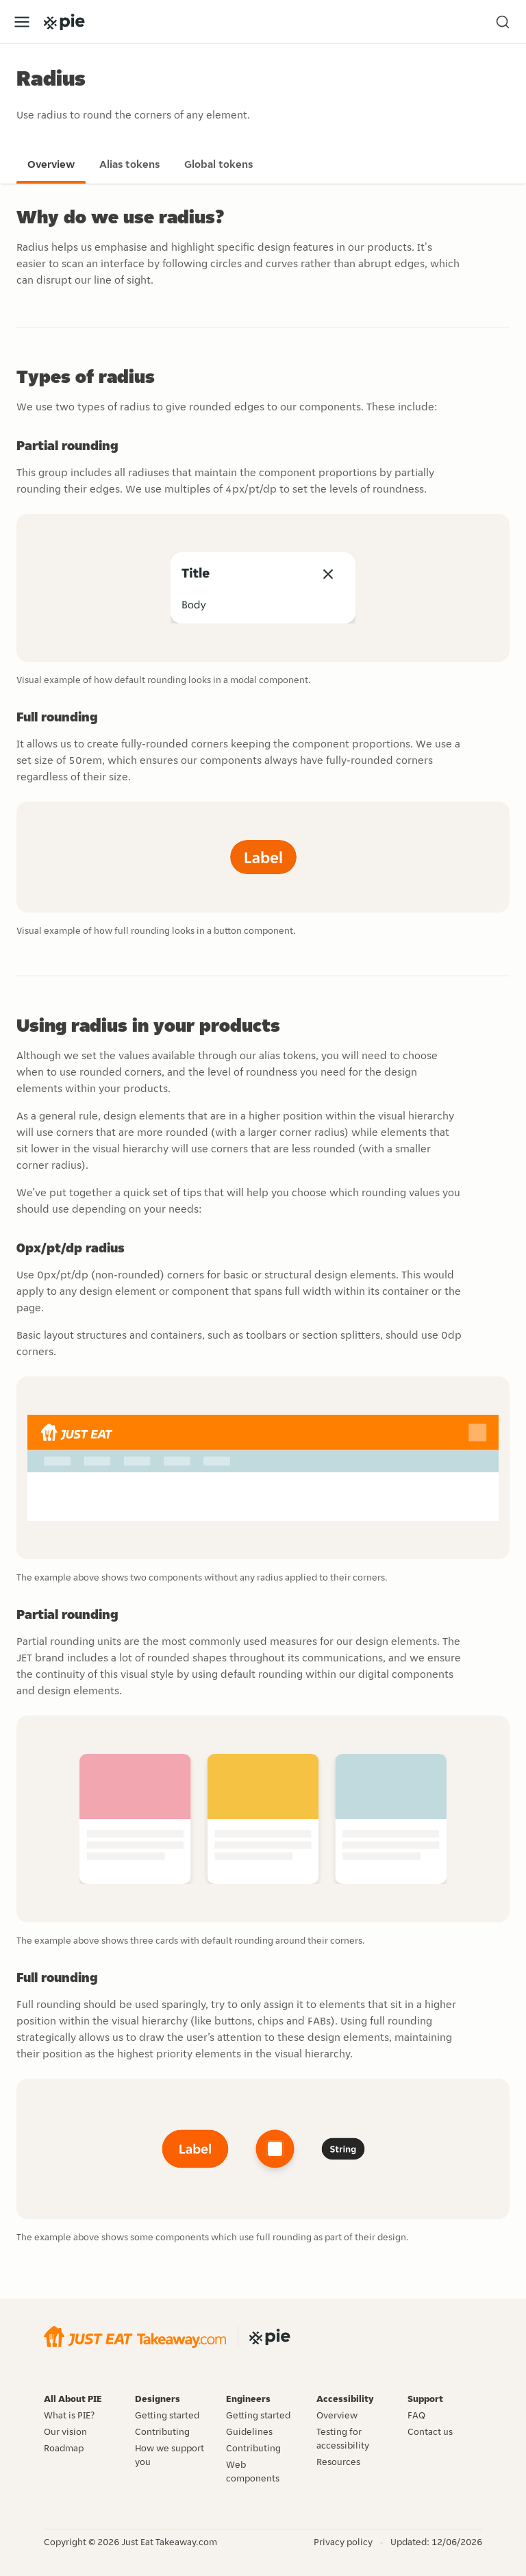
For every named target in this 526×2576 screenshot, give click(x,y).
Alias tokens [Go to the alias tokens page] (129, 164)
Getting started (167, 2415)
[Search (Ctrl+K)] (502, 22)
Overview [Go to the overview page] (51, 164)
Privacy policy (343, 2542)
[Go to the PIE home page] (64, 22)
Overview (337, 2415)
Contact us (430, 2431)
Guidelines (249, 2431)
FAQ (416, 2415)
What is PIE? (69, 2415)
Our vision (65, 2431)
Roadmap (64, 2448)
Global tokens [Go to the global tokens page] (218, 164)
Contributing (162, 2431)
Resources (338, 2461)
